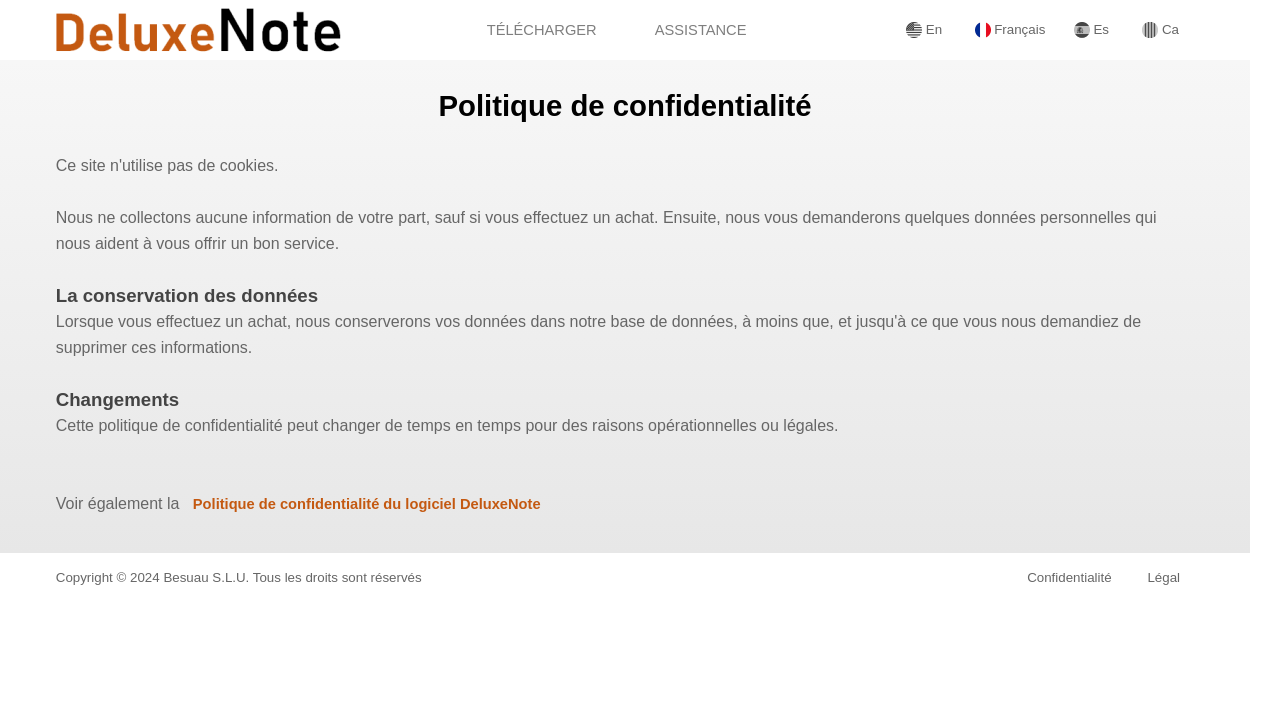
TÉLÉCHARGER (542, 30)
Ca (1160, 30)
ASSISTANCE (701, 30)
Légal (1163, 577)
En (924, 30)
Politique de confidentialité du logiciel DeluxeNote (367, 504)
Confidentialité (1069, 577)
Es (1091, 30)
